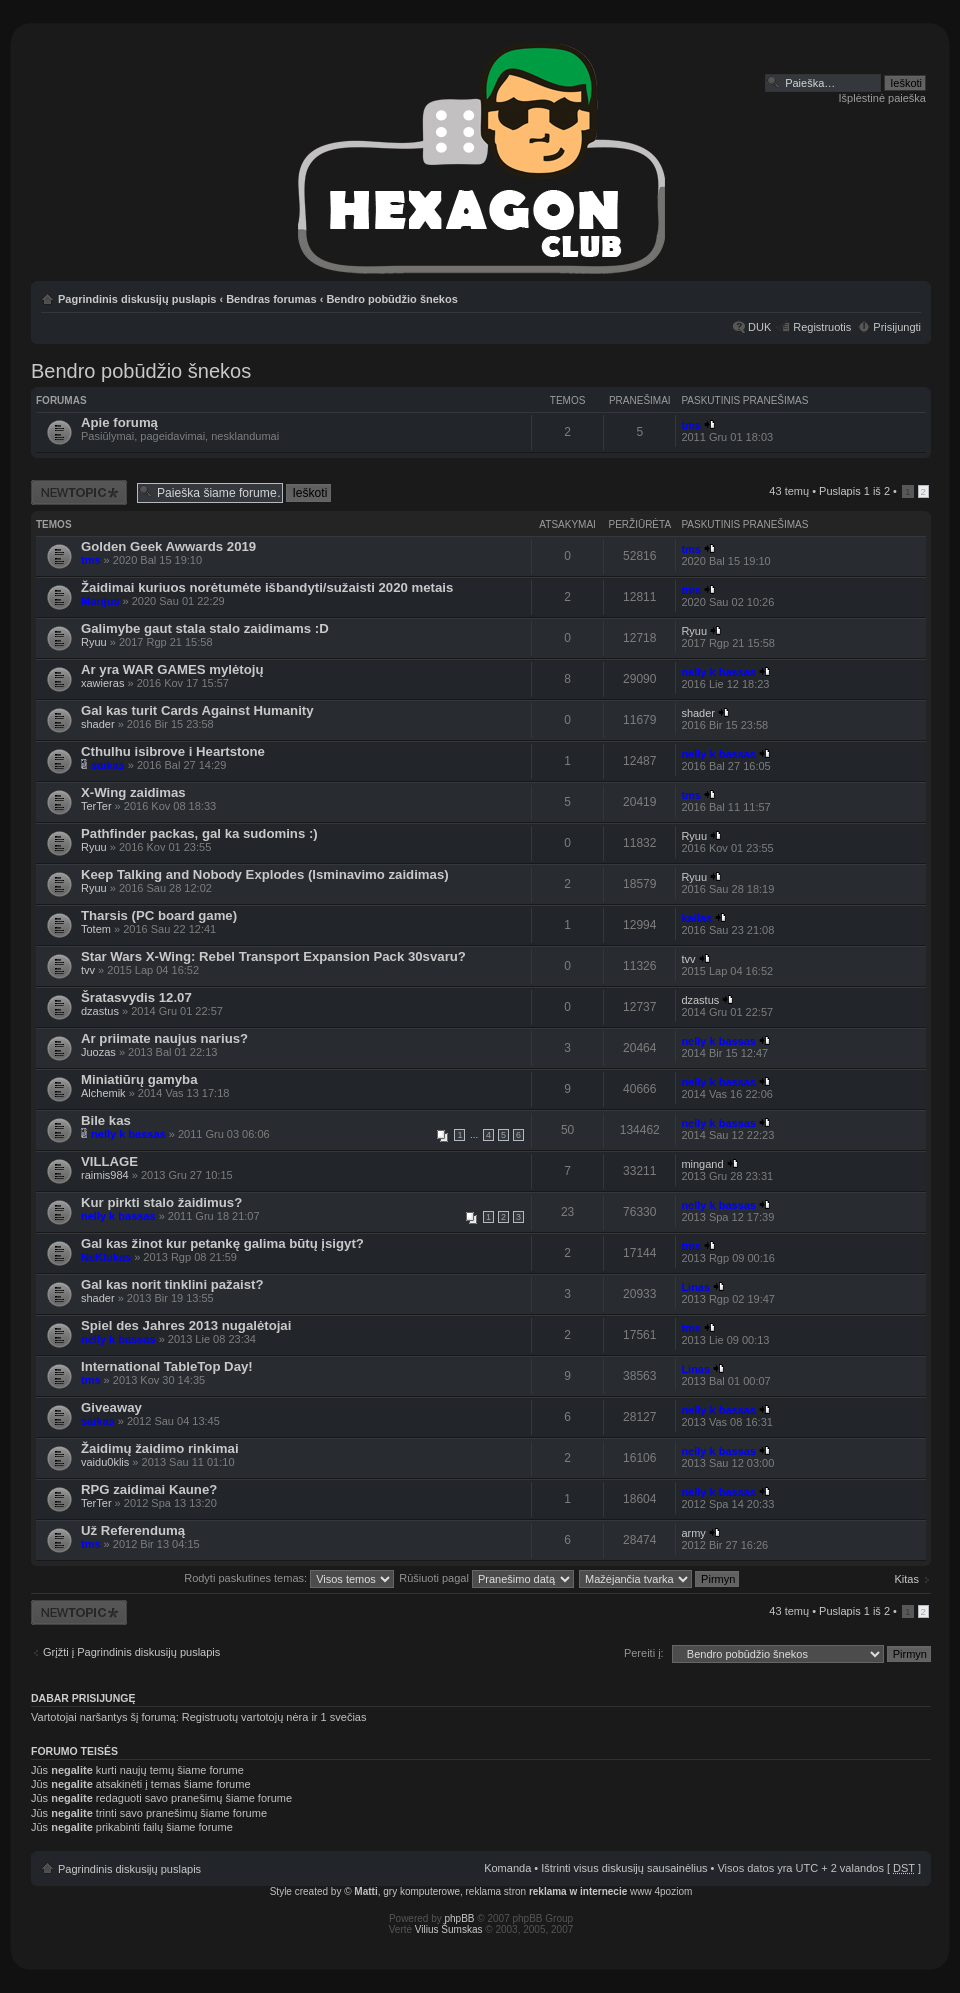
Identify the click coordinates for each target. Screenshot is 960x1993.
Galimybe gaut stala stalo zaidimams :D (205, 628)
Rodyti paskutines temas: (289, 1578)
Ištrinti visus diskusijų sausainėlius (624, 1868)
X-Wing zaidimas (133, 792)
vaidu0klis (105, 1462)
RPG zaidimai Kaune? (149, 1489)
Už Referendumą (133, 1530)
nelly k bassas (718, 672)
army (693, 1533)
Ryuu (94, 642)
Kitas (907, 1579)
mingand (702, 1164)
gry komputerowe (421, 1891)
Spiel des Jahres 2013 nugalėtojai (186, 1325)
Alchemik (103, 1093)
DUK (759, 327)
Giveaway (111, 1407)
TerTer (96, 806)
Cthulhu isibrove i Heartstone (173, 751)
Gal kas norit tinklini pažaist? (172, 1284)
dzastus (100, 1011)
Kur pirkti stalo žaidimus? (161, 1202)
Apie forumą (119, 422)
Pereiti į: (644, 1653)
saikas (108, 765)
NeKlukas (106, 1257)
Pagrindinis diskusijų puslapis (137, 299)
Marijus (100, 601)
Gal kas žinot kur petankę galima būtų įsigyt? (222, 1243)
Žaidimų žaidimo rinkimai (160, 1448)
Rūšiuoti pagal (486, 1578)
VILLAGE (109, 1161)
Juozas (98, 1052)
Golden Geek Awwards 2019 (168, 546)
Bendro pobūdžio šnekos (391, 299)
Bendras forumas (271, 299)
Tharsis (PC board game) (159, 915)
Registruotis (822, 327)
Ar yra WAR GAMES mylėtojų (172, 669)
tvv (88, 970)
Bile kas (106, 1120)
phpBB (460, 1918)
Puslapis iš (854, 491)
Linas (695, 1287)
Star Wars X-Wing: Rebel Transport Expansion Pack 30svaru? (273, 956)
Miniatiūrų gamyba (139, 1079)
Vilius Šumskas (449, 1929)
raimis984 (105, 1175)
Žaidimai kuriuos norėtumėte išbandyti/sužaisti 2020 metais (267, 587)
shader (98, 724)
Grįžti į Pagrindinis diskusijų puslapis (131, 1652)
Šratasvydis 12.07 (136, 997)
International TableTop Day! (167, 1366)
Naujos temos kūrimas (79, 492)
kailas (696, 918)
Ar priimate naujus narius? (164, 1038)
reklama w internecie (578, 1891)
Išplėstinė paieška (882, 98)
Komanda (507, 1868)
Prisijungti (897, 327)
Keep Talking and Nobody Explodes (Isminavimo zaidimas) (265, 874)
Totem (96, 929)
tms (691, 425)
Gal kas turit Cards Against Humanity (197, 710)
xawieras (102, 683)
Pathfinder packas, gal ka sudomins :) (199, 833)
